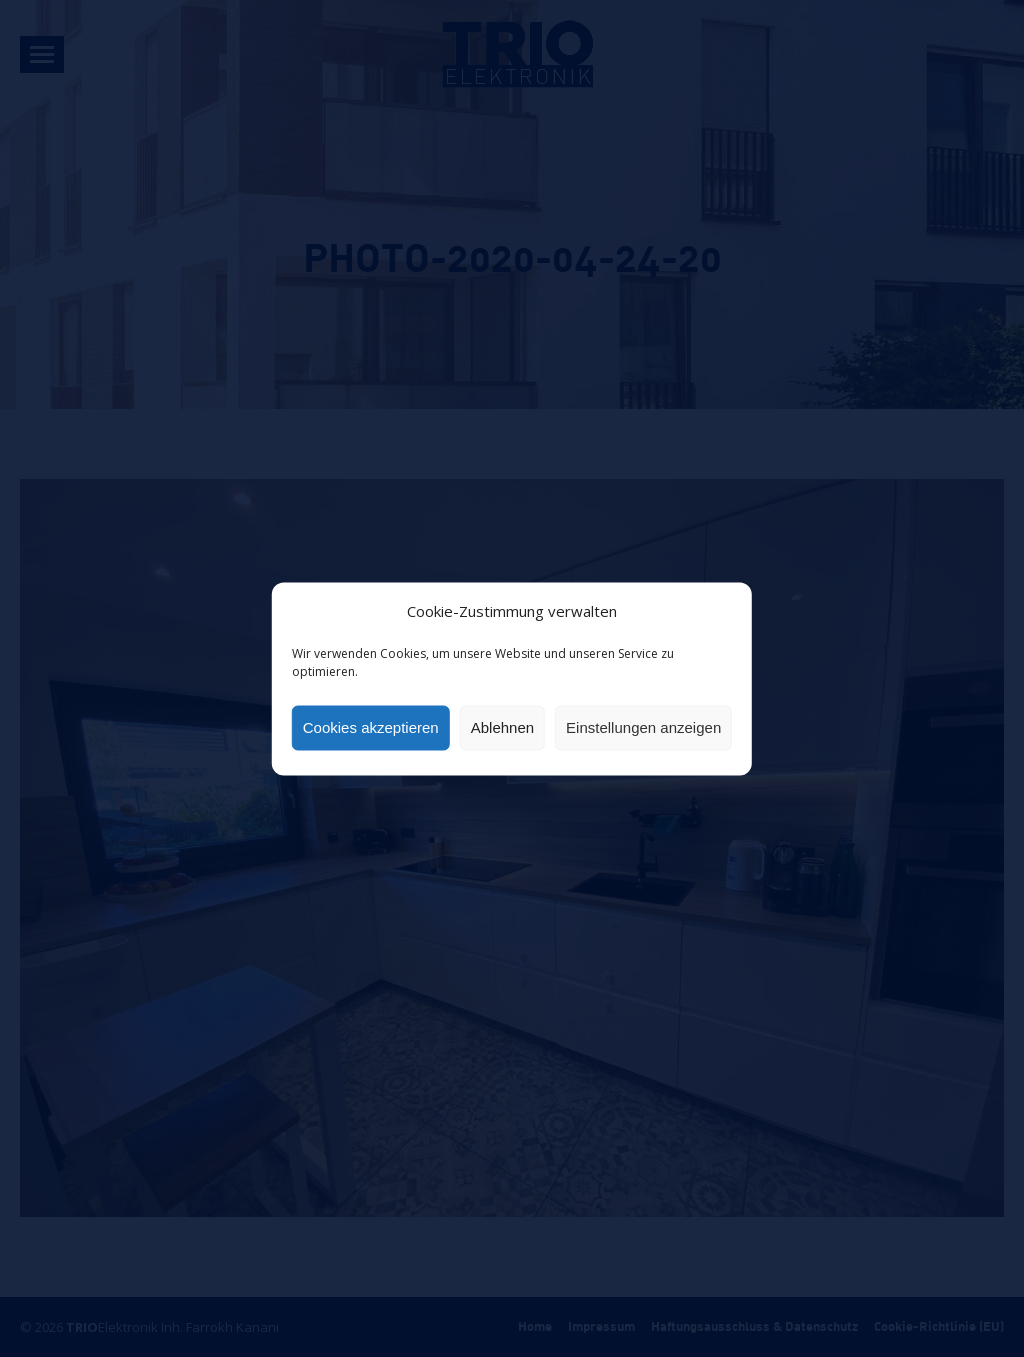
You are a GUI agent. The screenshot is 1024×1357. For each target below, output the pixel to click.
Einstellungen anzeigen (643, 727)
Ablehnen (502, 727)
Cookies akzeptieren (371, 727)
